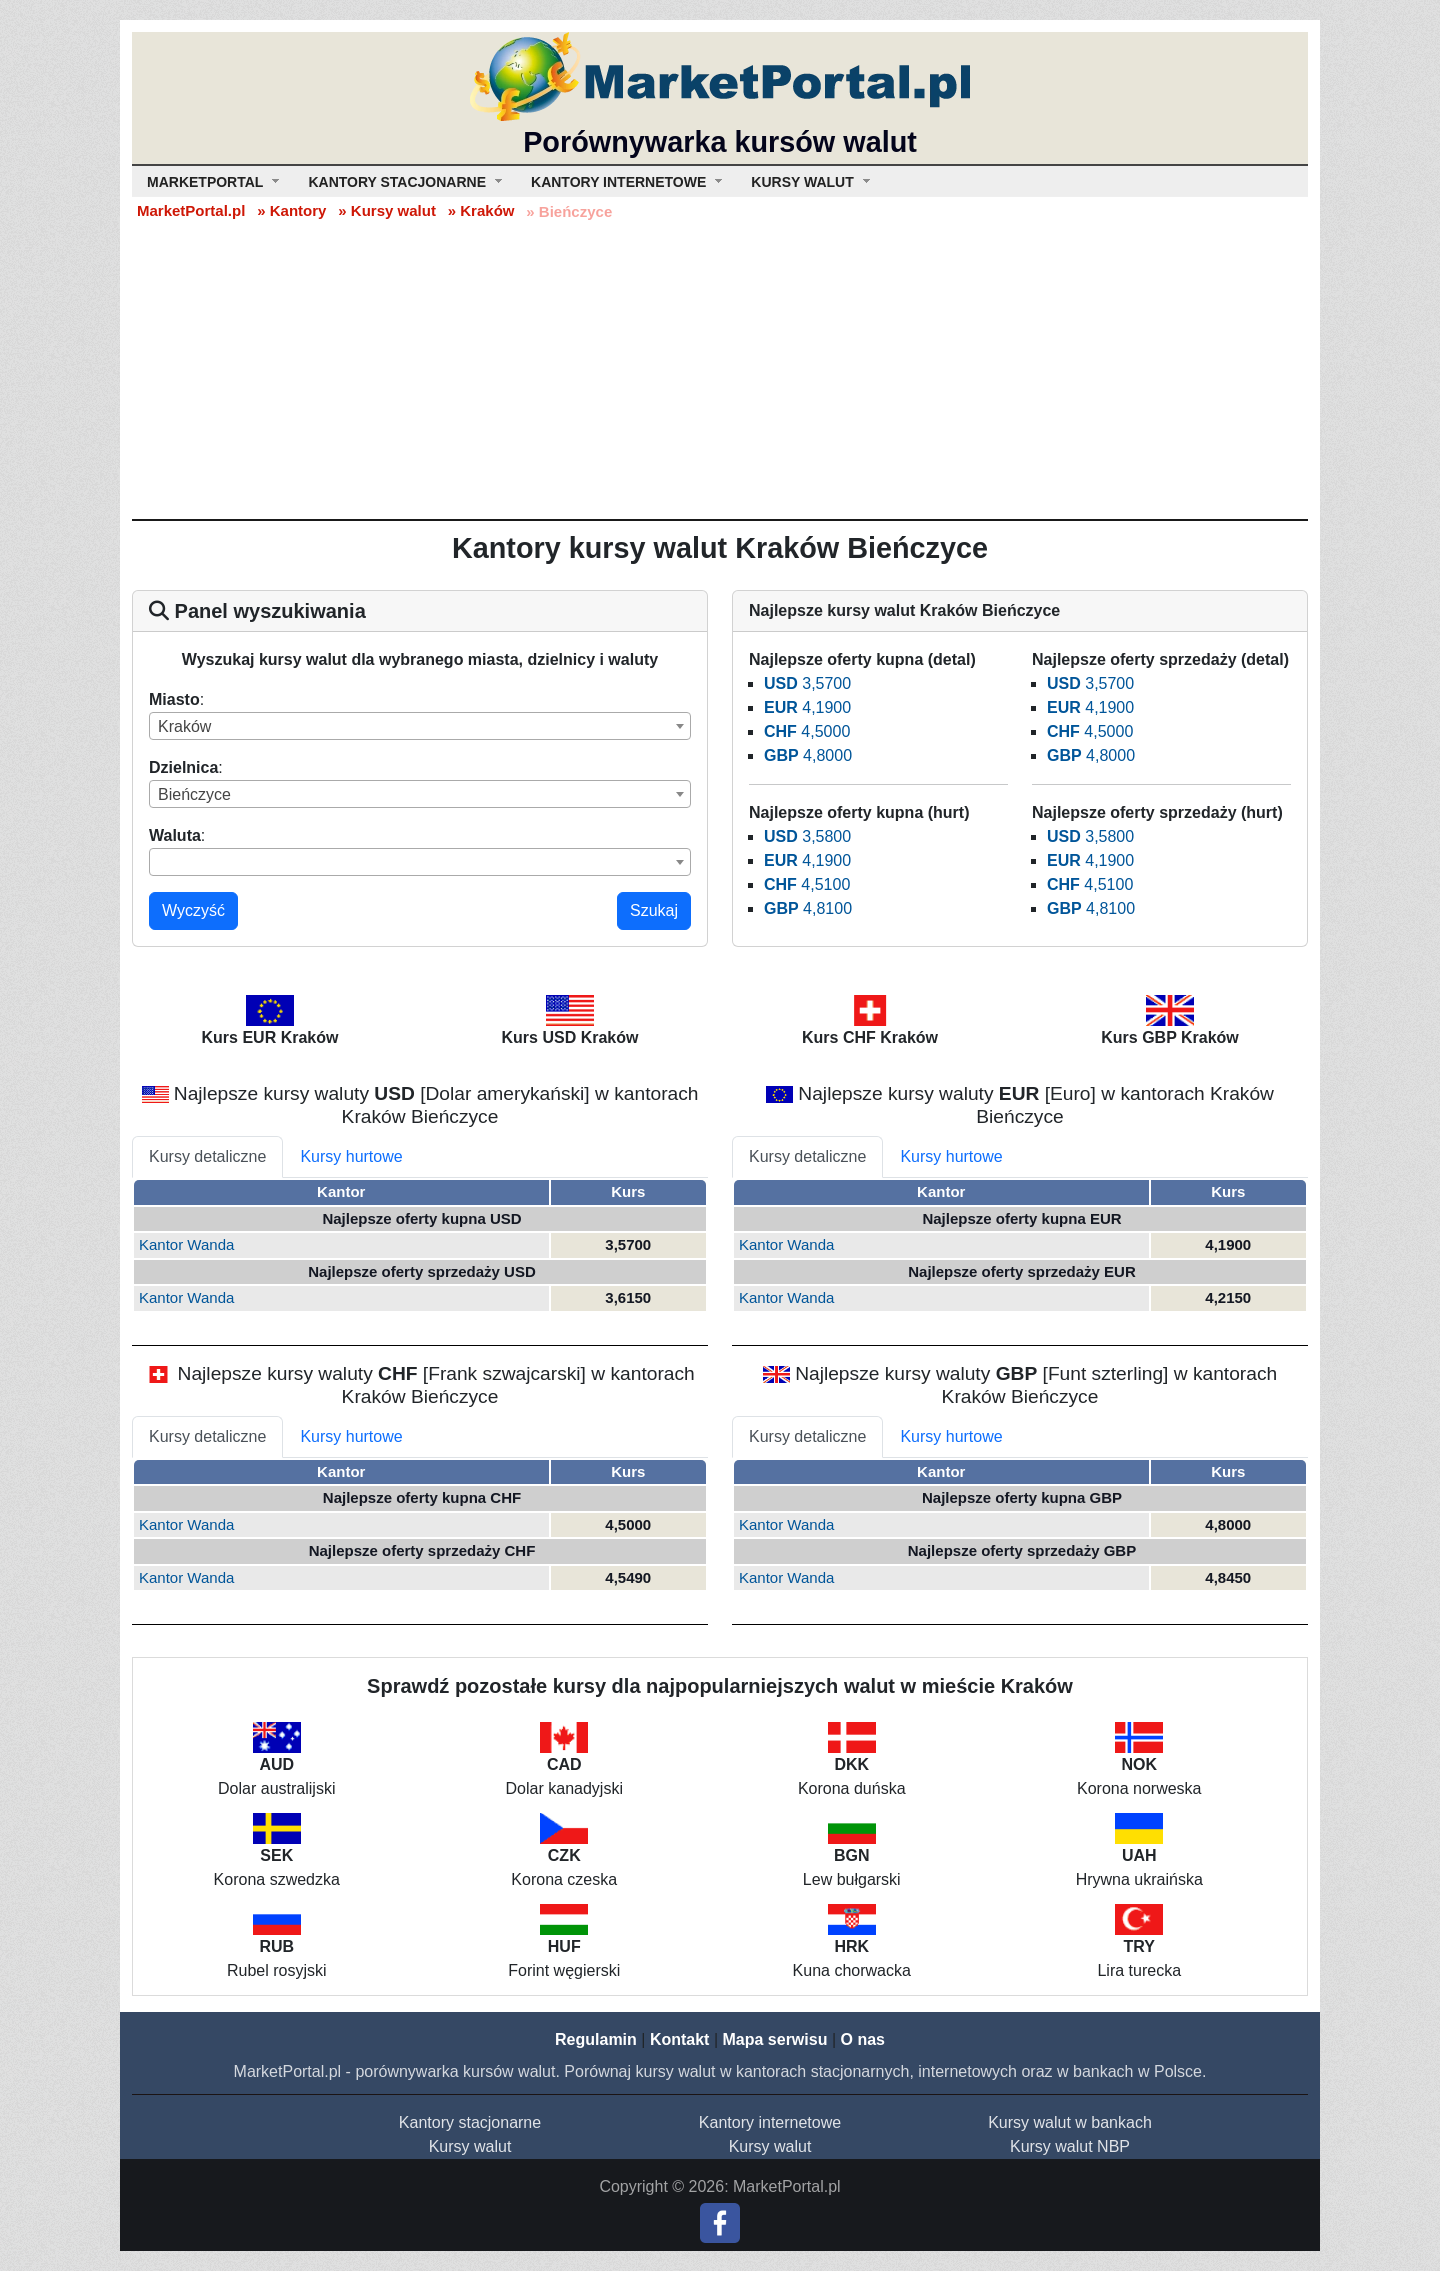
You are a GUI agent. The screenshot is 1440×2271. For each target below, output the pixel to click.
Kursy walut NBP (1070, 2146)
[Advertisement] (720, 369)
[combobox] (420, 726)
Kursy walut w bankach (1070, 2122)
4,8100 (808, 908)
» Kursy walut (387, 210)
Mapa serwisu (775, 2039)
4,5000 (807, 731)
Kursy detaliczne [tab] (207, 1156)
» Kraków (481, 210)
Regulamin (596, 2039)
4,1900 (807, 707)
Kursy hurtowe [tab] (351, 1156)
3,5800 (807, 836)
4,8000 (808, 755)
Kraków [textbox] (184, 726)
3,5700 (807, 683)
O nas (862, 2039)
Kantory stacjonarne (470, 2122)
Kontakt (680, 2039)
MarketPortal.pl (191, 210)
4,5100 (807, 884)
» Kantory (291, 210)
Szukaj (654, 910)
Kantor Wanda (186, 1244)
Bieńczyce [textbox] (194, 794)
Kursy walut (470, 2146)
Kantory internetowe (770, 2122)
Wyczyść (193, 910)
